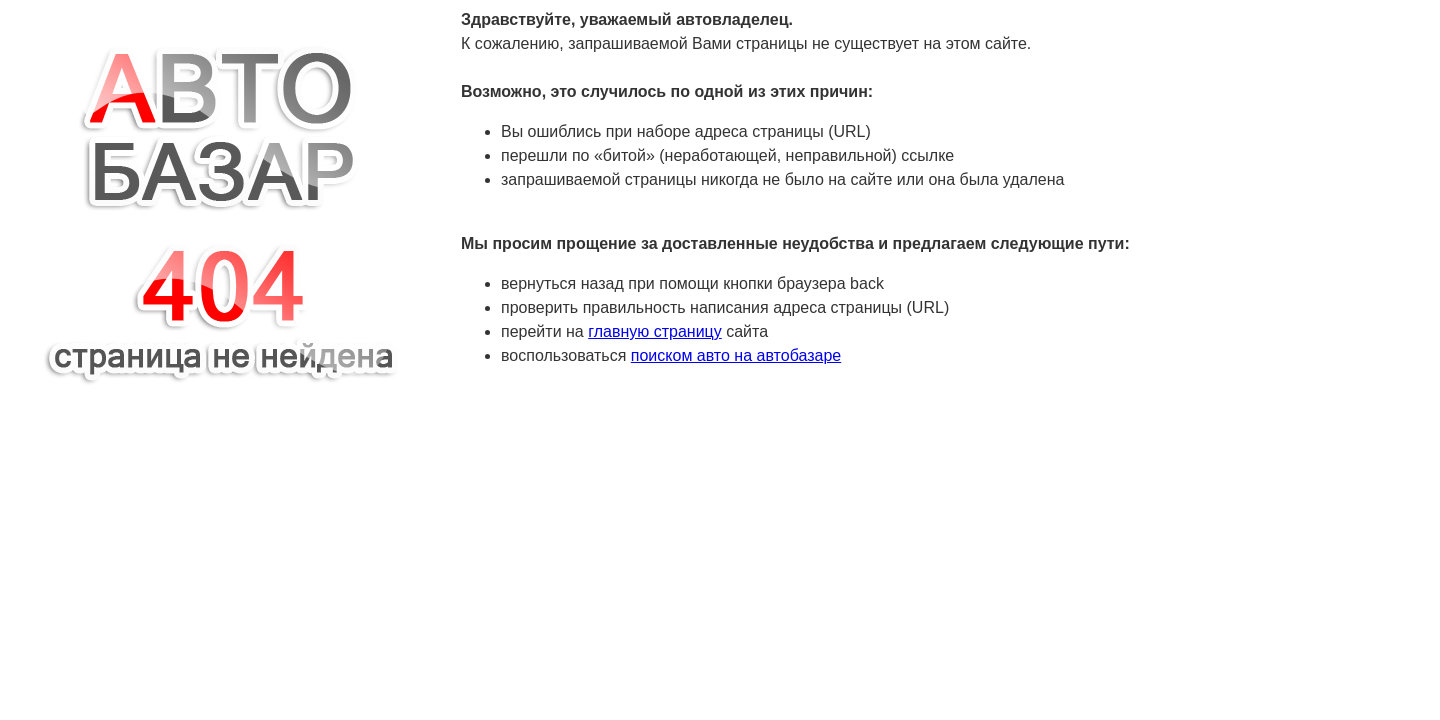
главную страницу (655, 331)
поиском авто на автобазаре (736, 355)
